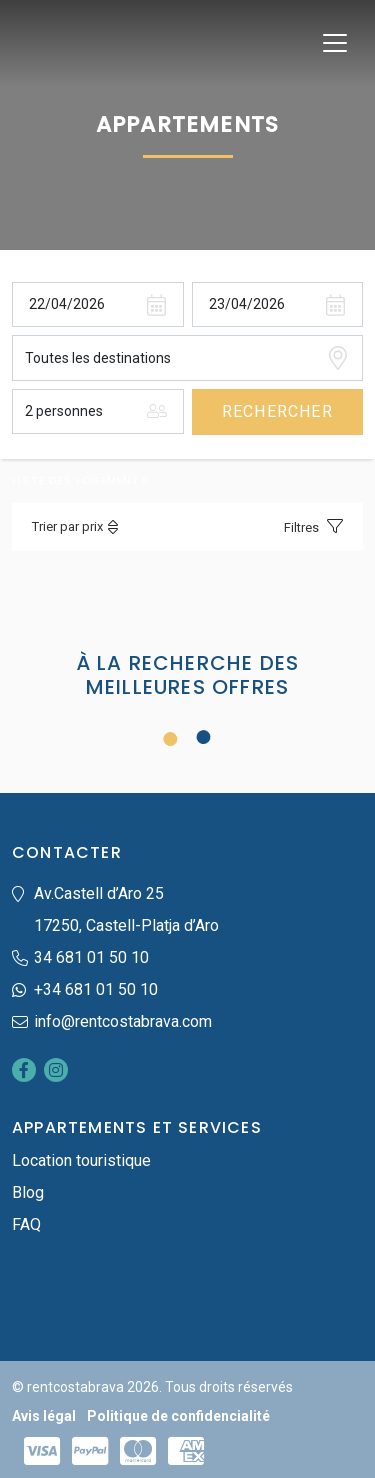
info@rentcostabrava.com (123, 1021)
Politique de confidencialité (178, 1416)
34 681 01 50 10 (91, 957)
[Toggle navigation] (335, 43)
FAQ (26, 1224)
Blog (28, 1192)
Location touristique (81, 1160)
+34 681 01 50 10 (96, 989)
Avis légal (44, 1416)
